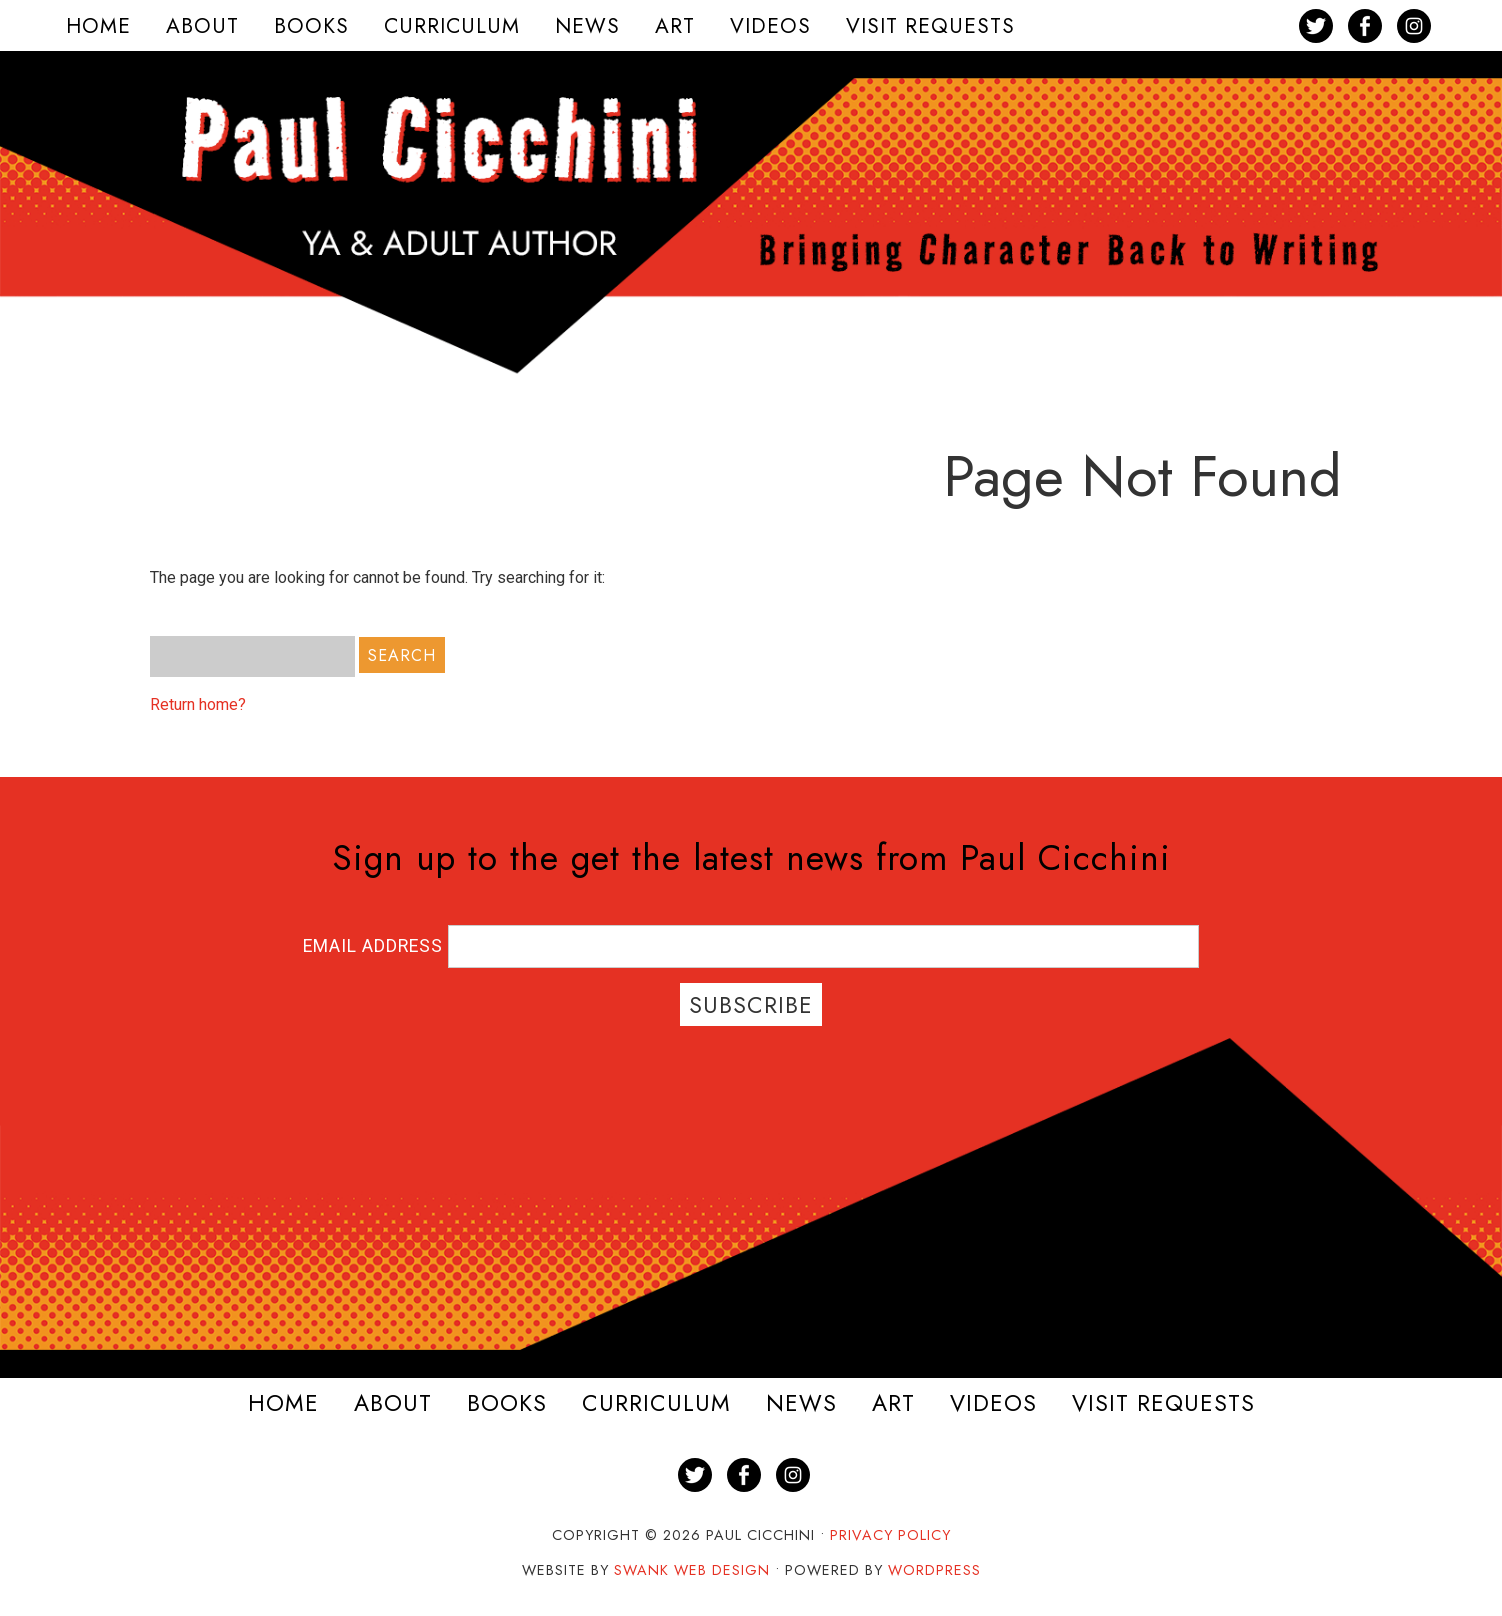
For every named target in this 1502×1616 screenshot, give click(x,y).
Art (893, 1403)
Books (507, 1403)
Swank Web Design (692, 1570)
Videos (993, 1403)
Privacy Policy (890, 1535)
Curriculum (656, 1403)
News (801, 1403)
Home (283, 1403)
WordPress (934, 1570)
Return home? (198, 704)
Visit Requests (1163, 1403)
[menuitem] (98, 25)
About (393, 1403)
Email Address (375, 946)
